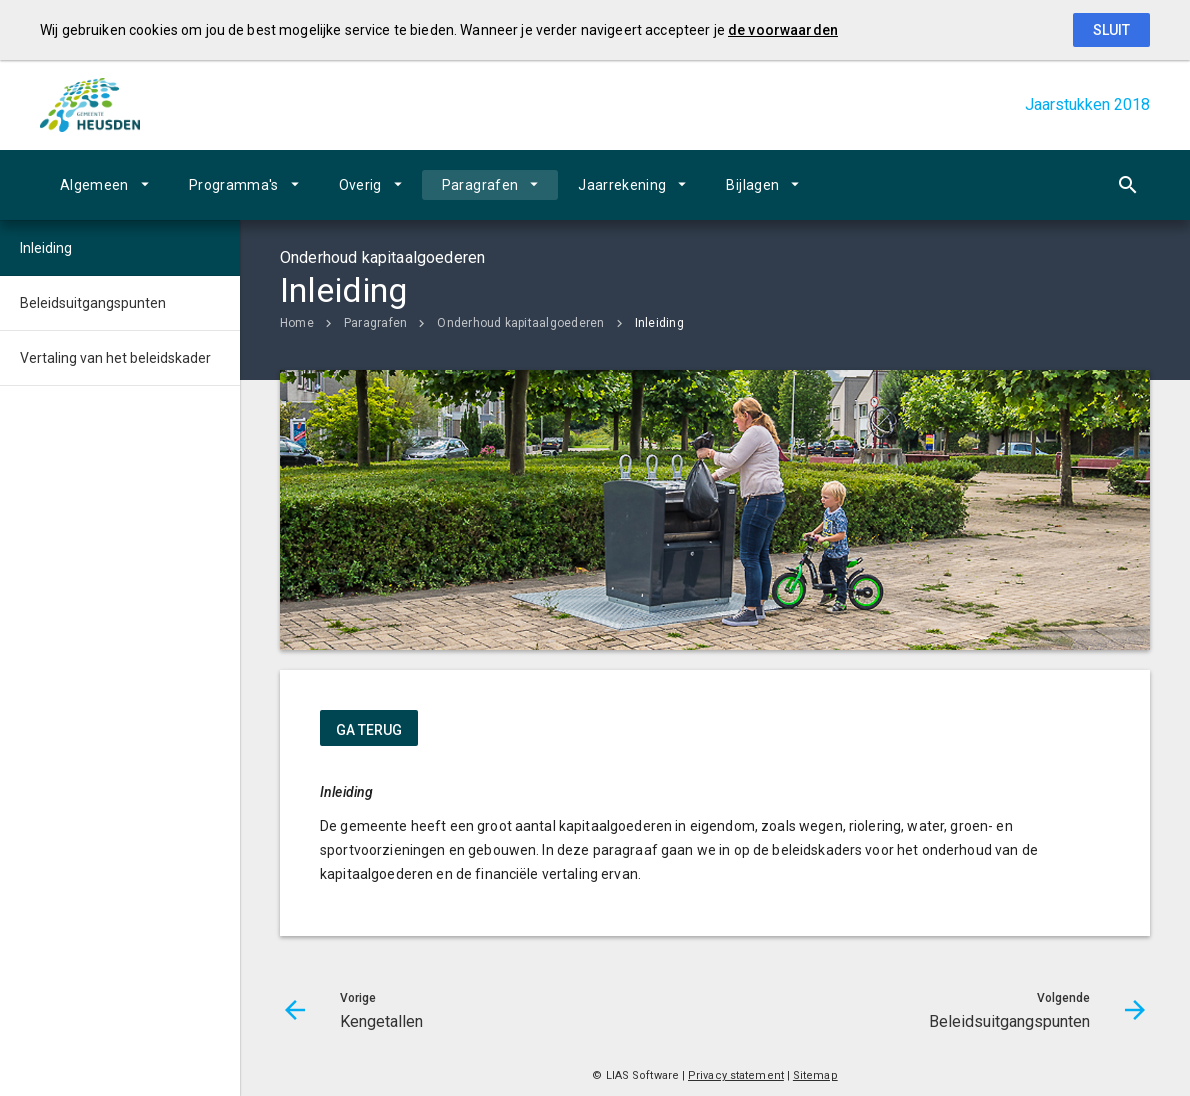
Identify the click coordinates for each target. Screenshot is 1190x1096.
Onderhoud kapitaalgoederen (520, 323)
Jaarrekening (622, 185)
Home (297, 323)
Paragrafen (480, 185)
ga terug (369, 730)
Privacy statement (736, 1075)
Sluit (1111, 30)
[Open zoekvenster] (1127, 185)
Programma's (234, 185)
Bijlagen (752, 185)
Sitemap (815, 1075)
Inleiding (659, 323)
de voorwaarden (783, 30)
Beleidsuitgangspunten (93, 303)
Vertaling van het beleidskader (115, 358)
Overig (360, 185)
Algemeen (94, 185)
